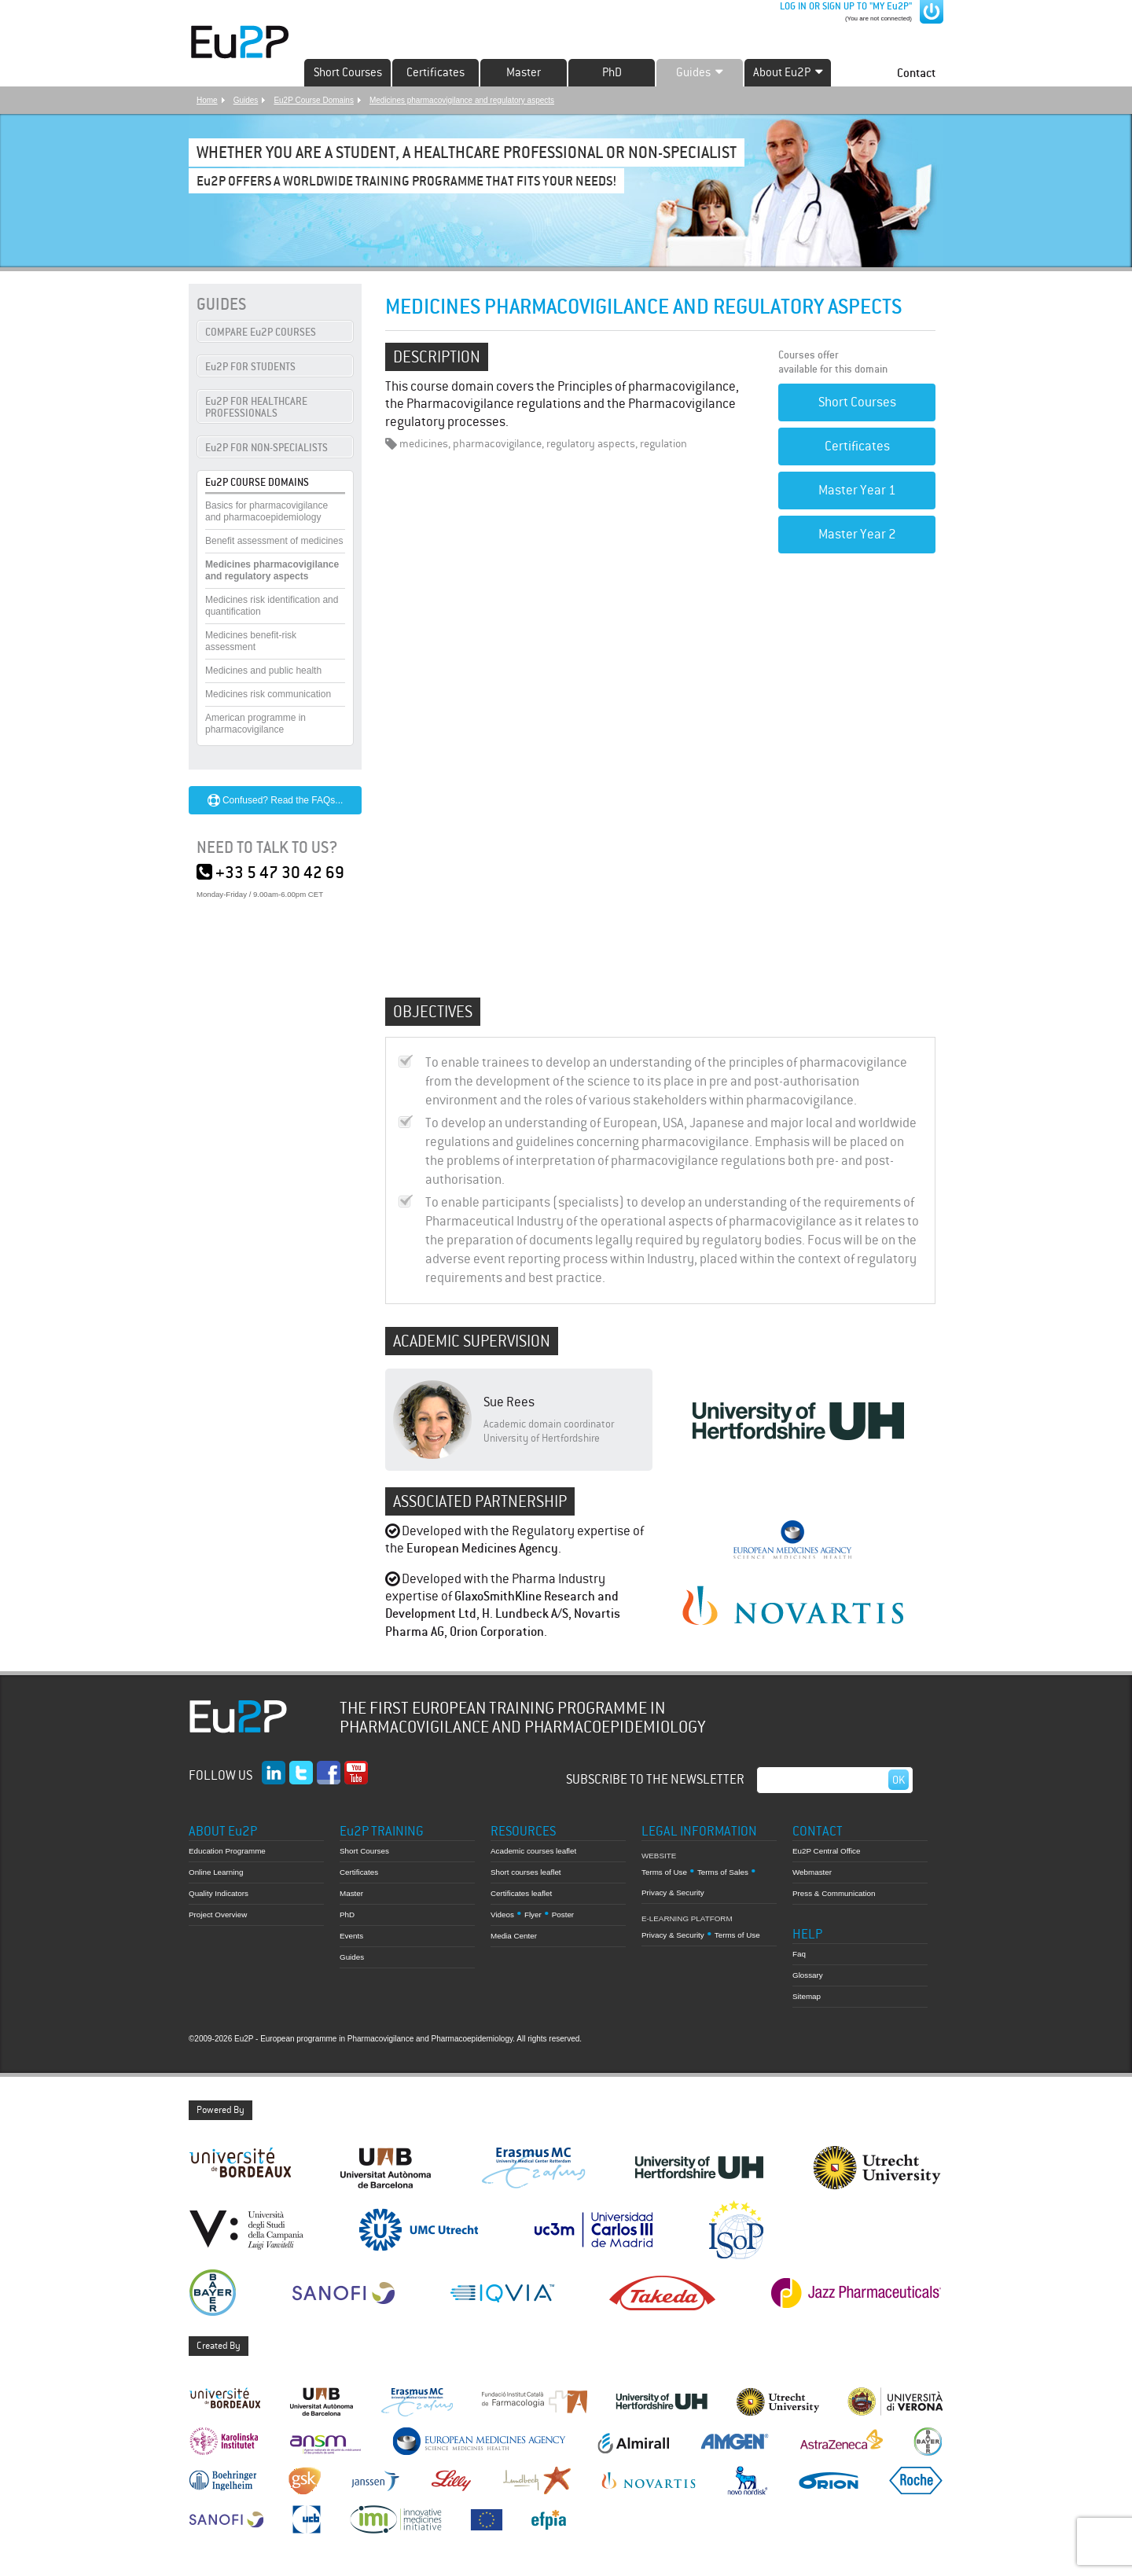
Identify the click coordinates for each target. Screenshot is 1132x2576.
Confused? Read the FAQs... (276, 800)
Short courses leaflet (526, 1872)
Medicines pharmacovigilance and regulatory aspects (461, 100)
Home (207, 100)
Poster (563, 1914)
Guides (246, 100)
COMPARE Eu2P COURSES (260, 332)
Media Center (514, 1935)
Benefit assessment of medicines (274, 540)
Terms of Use (664, 1872)
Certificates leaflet (521, 1893)
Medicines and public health (263, 670)
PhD (612, 72)
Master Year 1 (857, 490)
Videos (502, 1914)
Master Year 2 (857, 534)
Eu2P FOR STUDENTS (250, 366)
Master (523, 72)
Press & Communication (833, 1893)
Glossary (807, 1975)
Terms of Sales (722, 1872)
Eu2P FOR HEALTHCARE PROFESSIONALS (256, 407)
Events (351, 1935)
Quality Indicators (218, 1893)
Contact (916, 72)
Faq (799, 1953)
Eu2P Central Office (826, 1851)
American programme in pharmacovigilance (255, 723)
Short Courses (348, 72)
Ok (898, 1780)
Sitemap (806, 1996)
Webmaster (812, 1872)
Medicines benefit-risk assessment (250, 641)
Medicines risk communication (268, 694)
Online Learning (216, 1872)
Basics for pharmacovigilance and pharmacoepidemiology (266, 511)
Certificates (435, 72)
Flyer (533, 1914)
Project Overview (218, 1914)
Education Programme (227, 1851)
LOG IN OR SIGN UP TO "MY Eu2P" (844, 6)
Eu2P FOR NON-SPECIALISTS (266, 447)
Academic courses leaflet (533, 1851)
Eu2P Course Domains (314, 100)
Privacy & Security (672, 1892)
